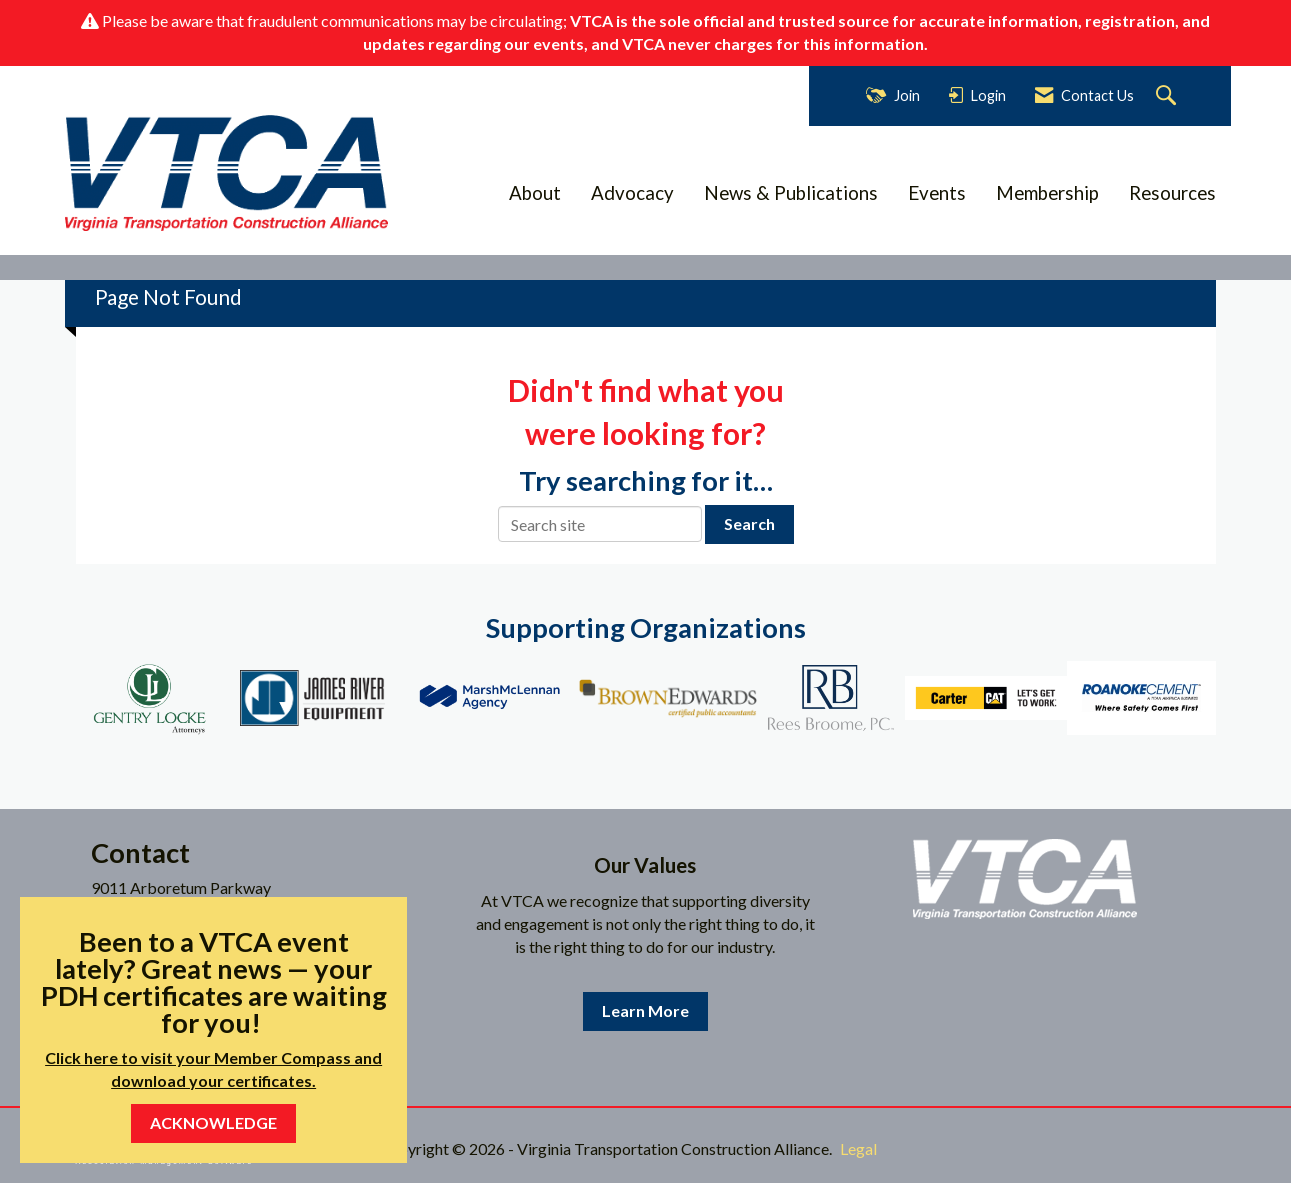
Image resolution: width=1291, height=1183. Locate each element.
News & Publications (791, 193)
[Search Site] (1168, 96)
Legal (858, 1148)
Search (749, 523)
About (535, 193)
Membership (1047, 193)
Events (937, 193)
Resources (1172, 193)
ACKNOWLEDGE (213, 1122)
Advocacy (632, 193)
